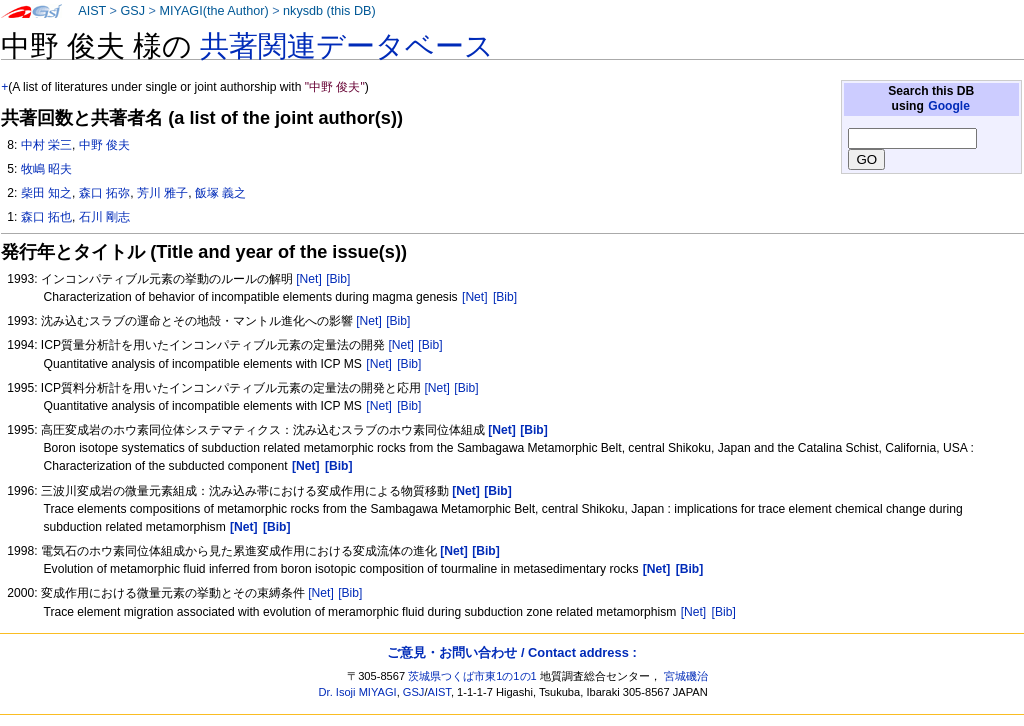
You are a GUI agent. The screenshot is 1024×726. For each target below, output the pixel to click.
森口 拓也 (46, 217)
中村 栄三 (46, 145)
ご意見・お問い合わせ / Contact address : (511, 652)
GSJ (132, 11)
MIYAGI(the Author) (213, 11)
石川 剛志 (104, 217)
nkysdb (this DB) (329, 11)
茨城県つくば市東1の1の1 (472, 676)
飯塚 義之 (220, 193)
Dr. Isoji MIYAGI (358, 692)
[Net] (309, 279)
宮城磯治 (686, 676)
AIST (92, 11)
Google (949, 106)
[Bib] (338, 279)
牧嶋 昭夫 (46, 169)
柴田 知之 (46, 193)
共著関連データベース (347, 46)
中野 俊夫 (104, 145)
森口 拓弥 (104, 193)
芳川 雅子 (162, 193)
